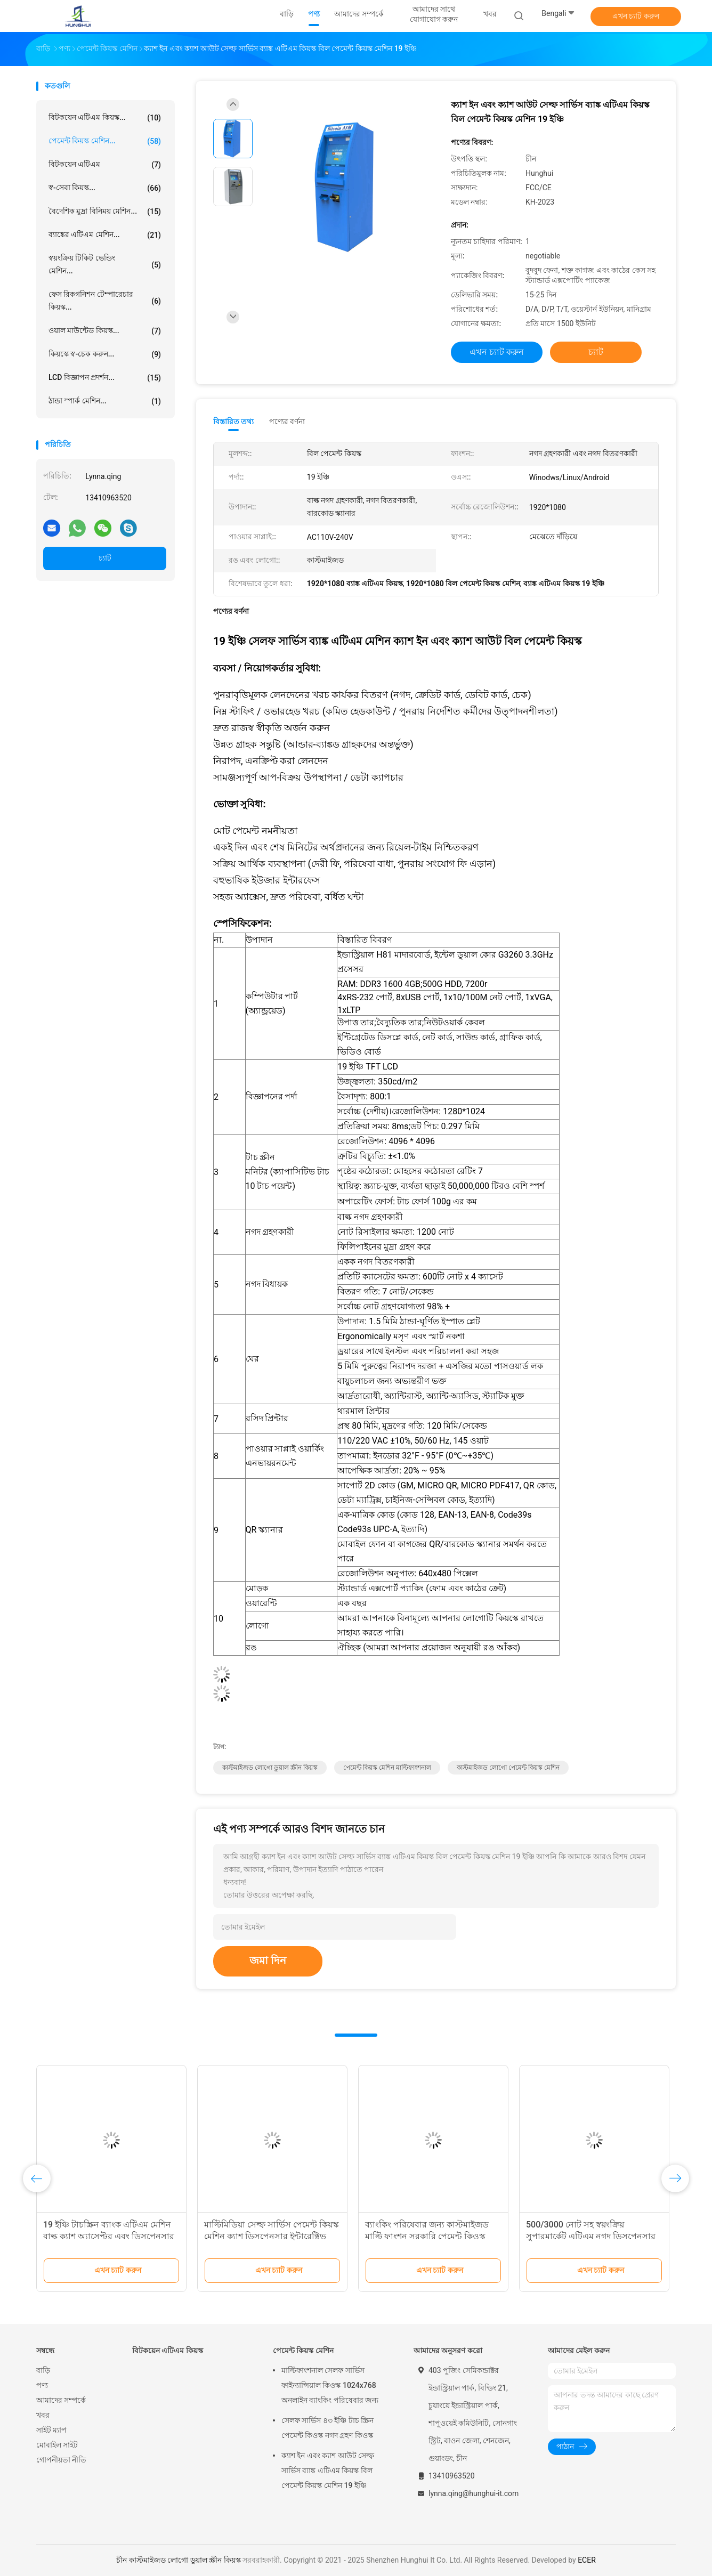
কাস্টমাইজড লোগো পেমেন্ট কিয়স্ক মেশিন (508, 1767)
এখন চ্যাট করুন (635, 16)
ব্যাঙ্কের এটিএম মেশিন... (104, 235)
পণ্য (42, 2385)
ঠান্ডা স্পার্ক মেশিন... (104, 401)
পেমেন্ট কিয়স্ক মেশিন (303, 2350)
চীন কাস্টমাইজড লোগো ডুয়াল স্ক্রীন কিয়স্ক (178, 2560)
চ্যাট (105, 558)
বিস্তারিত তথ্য (233, 421)
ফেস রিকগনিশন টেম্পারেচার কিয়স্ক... (104, 300)
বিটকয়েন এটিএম (104, 164)
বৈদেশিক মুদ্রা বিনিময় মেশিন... (104, 211)
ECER (587, 2560)
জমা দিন (267, 1960)
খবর (43, 2415)
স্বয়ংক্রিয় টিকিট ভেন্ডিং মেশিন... (104, 264)
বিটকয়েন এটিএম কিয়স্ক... (104, 117)
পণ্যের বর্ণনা (287, 421)
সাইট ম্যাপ (51, 2430)
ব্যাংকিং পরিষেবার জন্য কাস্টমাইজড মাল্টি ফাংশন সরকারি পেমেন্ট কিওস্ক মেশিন (427, 2236)
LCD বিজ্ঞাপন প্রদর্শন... (104, 377)
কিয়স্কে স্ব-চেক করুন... (104, 354)
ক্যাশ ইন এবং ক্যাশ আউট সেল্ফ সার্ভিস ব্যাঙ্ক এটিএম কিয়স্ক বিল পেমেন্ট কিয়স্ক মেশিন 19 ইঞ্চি (327, 2470)
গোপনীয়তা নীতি (61, 2460)
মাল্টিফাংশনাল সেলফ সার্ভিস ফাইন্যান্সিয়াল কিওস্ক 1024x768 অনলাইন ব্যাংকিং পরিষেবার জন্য (329, 2385)
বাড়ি (43, 2370)
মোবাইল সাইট (57, 2445)
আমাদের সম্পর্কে (61, 2400)
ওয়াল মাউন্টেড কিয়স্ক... (104, 331)
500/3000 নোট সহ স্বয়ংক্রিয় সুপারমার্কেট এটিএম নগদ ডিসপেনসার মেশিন (591, 2236)
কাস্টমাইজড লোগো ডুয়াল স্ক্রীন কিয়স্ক (270, 1767)
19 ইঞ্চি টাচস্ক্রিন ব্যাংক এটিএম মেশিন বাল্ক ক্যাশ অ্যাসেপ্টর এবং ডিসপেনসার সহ (108, 2236)
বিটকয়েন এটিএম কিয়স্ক (167, 2350)
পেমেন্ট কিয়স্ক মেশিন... (104, 141)
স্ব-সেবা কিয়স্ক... (104, 188)
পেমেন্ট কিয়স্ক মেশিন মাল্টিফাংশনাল (387, 1767)
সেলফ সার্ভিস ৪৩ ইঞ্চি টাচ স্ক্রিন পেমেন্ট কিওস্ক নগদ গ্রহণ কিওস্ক (327, 2428)
